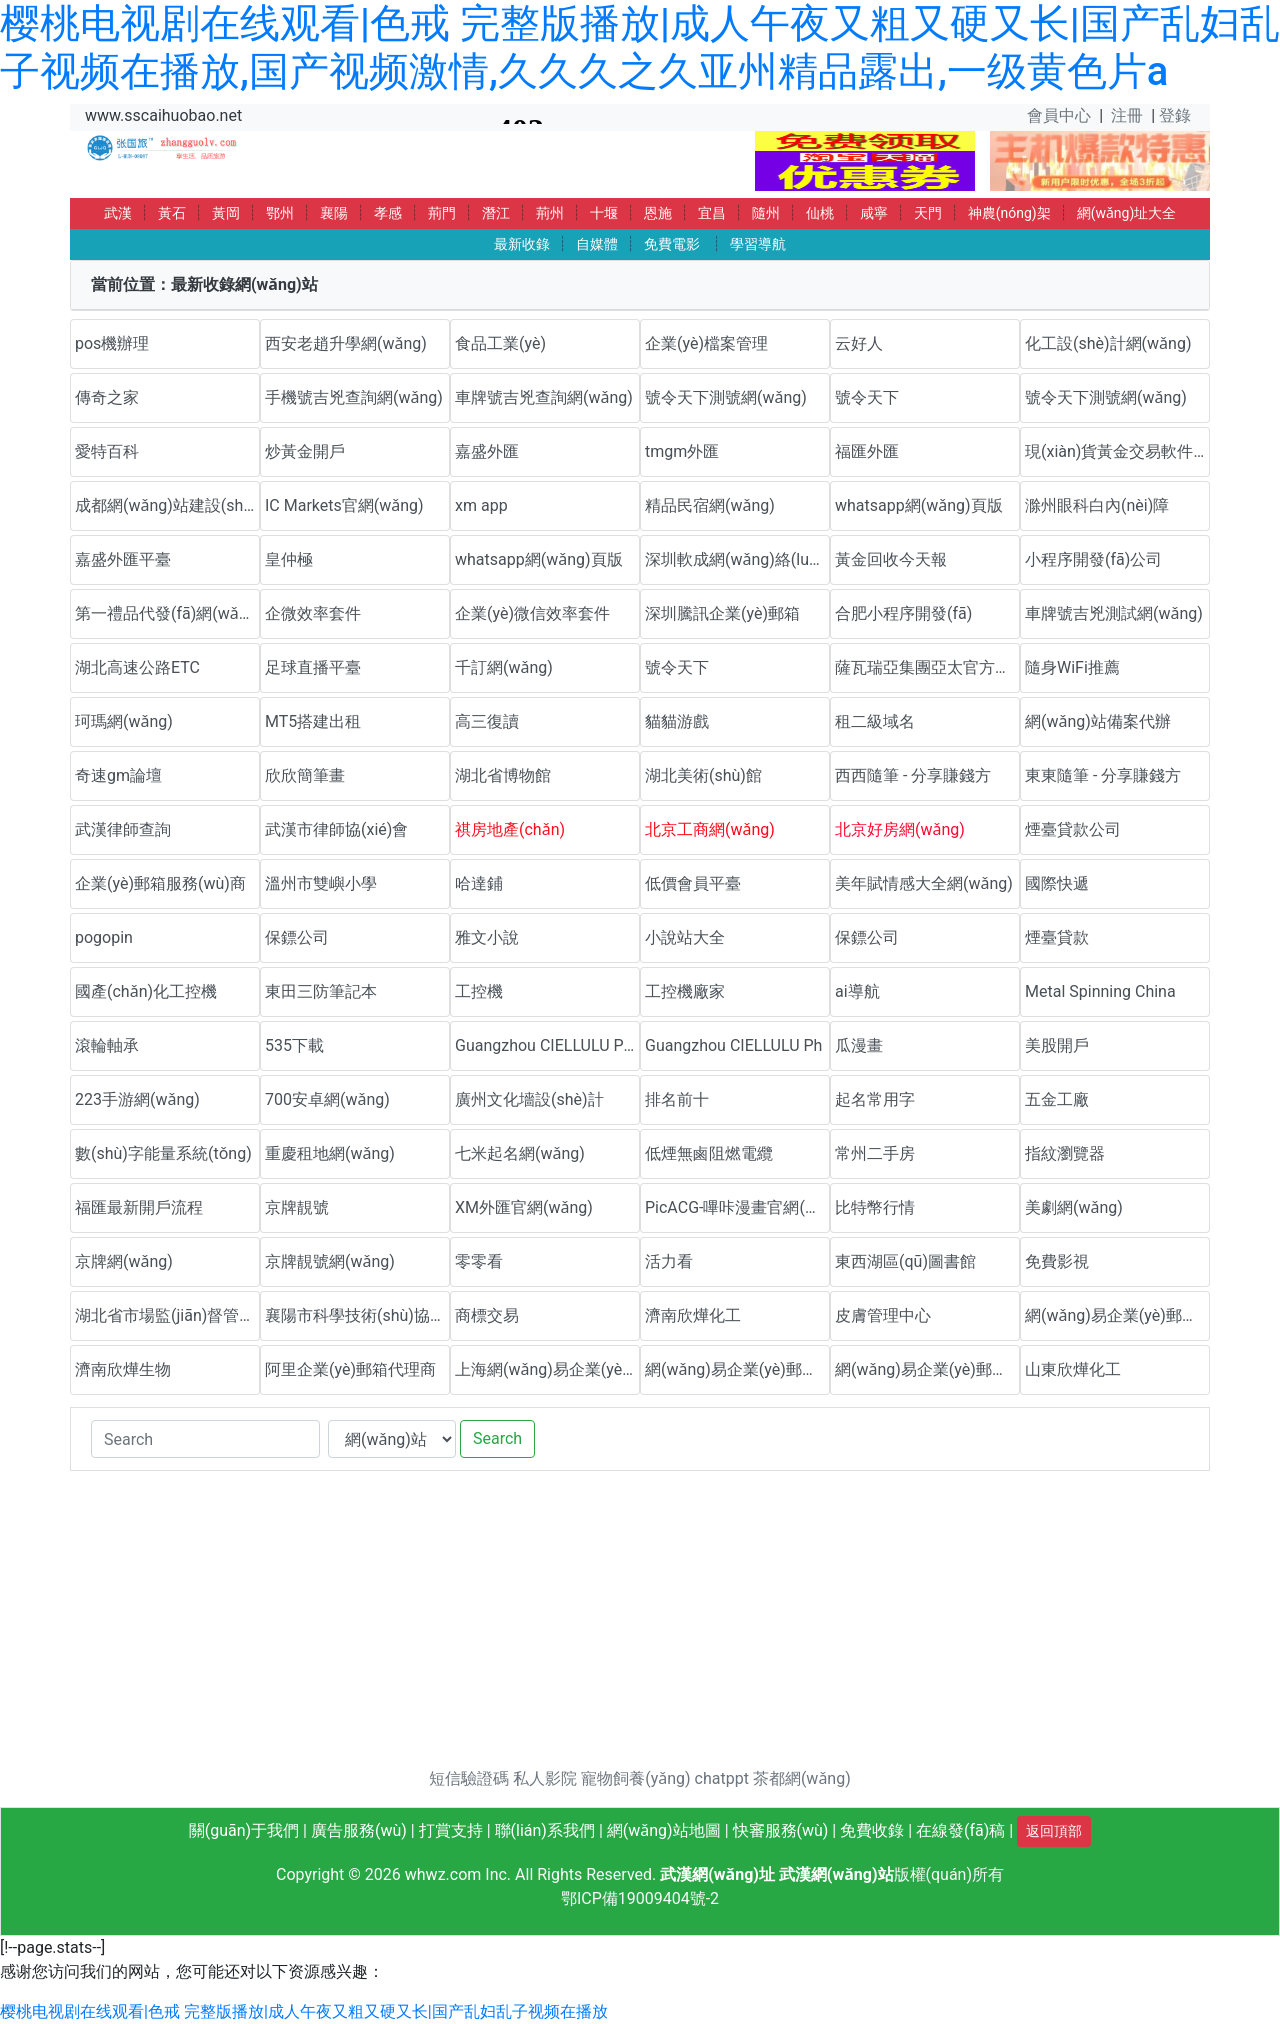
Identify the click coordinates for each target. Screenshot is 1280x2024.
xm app (481, 505)
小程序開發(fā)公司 (1093, 559)
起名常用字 (875, 1099)
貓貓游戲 (677, 721)
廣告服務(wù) (359, 1830)
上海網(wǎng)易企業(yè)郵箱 (547, 1369)
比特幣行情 (875, 1207)
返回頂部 (1054, 1831)
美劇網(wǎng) (1074, 1207)
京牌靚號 (297, 1207)
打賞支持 (451, 1830)
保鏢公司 (297, 937)
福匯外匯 (867, 451)
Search (497, 1438)
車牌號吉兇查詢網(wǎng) (544, 397)
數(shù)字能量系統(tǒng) (163, 1153)
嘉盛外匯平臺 (123, 559)
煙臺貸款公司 (1073, 829)
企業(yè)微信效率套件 (532, 613)
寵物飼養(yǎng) (635, 1778)
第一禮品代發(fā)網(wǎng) (167, 613)
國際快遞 (1057, 883)
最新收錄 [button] (522, 244)
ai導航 (857, 991)
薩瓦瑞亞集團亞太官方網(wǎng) (927, 667)
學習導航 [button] (758, 244)
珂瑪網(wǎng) (124, 721)
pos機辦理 (112, 343)
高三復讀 (487, 721)
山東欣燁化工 (1073, 1369)
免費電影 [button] (672, 244)
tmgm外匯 (682, 451)
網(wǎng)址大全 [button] (1127, 213)
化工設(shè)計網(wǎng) (1108, 343)
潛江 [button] (496, 213)
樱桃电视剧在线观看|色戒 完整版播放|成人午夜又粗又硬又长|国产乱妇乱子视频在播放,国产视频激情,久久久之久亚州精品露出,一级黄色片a (640, 47)
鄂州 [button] (280, 213)
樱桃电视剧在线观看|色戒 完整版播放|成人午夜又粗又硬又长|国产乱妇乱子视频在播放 (304, 2011)
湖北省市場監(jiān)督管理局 (167, 1315)
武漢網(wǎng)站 (836, 1874)
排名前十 (677, 1099)
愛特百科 (107, 451)
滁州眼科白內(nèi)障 (1097, 505)
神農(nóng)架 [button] (1009, 213)
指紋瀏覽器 (1065, 1153)
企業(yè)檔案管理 (706, 343)
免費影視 (1057, 1261)
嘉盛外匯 (487, 451)
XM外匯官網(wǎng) (524, 1207)
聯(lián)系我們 (545, 1830)
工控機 (479, 991)
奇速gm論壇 (118, 775)
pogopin (104, 937)
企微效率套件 (313, 613)
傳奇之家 (107, 397)
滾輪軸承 (107, 1045)
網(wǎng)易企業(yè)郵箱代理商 (737, 1369)
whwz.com (443, 1874)
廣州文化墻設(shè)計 (529, 1099)
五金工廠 (1057, 1099)
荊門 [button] (442, 213)
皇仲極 (289, 559)
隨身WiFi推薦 (1072, 667)
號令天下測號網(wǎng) (726, 397)
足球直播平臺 (313, 667)
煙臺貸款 (1057, 937)
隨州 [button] (766, 213)
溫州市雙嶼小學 (321, 883)
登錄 (1175, 115)
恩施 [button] (658, 213)
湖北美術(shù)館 (703, 775)
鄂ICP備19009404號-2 (640, 1898)
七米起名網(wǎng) (520, 1153)
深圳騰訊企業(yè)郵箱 (722, 613)
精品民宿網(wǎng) (710, 505)
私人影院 (545, 1778)
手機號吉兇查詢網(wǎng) (354, 397)
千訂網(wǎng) (504, 667)
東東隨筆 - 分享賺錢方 (1103, 775)
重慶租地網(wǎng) (330, 1153)
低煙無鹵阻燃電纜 (709, 1153)
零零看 (479, 1261)
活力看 (669, 1261)
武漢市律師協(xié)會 (336, 829)
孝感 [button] (388, 213)
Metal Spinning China (1100, 991)
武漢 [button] (118, 213)
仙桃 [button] (820, 213)
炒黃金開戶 (305, 451)
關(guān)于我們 (244, 1830)
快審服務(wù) (781, 1830)
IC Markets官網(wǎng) (344, 505)
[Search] (205, 1439)
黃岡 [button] (226, 213)
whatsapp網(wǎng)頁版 (919, 505)
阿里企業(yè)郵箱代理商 (350, 1369)
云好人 (859, 343)
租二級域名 (875, 721)
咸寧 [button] (874, 213)
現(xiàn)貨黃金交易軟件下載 (1117, 451)
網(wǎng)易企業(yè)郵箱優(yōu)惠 (1117, 1315)
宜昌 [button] (712, 213)
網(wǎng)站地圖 (664, 1830)
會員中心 (1059, 115)
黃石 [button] (172, 213)
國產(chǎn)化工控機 (146, 991)
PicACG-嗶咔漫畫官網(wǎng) (737, 1207)
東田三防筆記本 (321, 991)
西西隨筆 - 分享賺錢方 (913, 775)
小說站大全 (685, 937)
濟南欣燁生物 (123, 1369)
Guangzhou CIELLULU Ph (733, 1045)
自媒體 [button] (597, 244)
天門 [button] (928, 213)
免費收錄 (872, 1830)
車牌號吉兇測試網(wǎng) (1114, 613)
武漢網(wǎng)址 (717, 1874)
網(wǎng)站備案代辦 (1098, 721)
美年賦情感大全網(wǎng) (924, 883)
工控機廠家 (685, 991)
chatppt (722, 1778)
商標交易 (487, 1315)
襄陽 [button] (334, 213)
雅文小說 (487, 937)
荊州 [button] (550, 213)
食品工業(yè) (500, 343)
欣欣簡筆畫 (305, 775)
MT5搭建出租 (313, 721)
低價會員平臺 (693, 883)
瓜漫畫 (859, 1045)
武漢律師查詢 (123, 829)
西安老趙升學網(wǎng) (346, 343)
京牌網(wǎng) (124, 1261)
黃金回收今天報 (891, 559)
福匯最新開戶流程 (139, 1207)
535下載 (294, 1045)
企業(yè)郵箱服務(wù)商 (160, 883)
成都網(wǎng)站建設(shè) (166, 505)
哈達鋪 (479, 883)
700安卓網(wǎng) (327, 1099)
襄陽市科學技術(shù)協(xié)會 (357, 1315)
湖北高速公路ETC (137, 667)
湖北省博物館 (503, 775)
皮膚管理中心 (883, 1315)
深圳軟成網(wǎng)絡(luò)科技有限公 (737, 559)
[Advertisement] (640, 1627)
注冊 (1127, 115)
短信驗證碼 (469, 1778)
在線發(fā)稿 (960, 1830)
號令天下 (867, 397)
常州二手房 (875, 1153)
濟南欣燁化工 (693, 1315)
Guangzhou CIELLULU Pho (547, 1045)
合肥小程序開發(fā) (903, 613)
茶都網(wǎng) (802, 1778)
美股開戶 (1057, 1045)
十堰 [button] (604, 213)
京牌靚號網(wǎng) (330, 1261)
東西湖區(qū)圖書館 (905, 1261)
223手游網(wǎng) (137, 1099)
